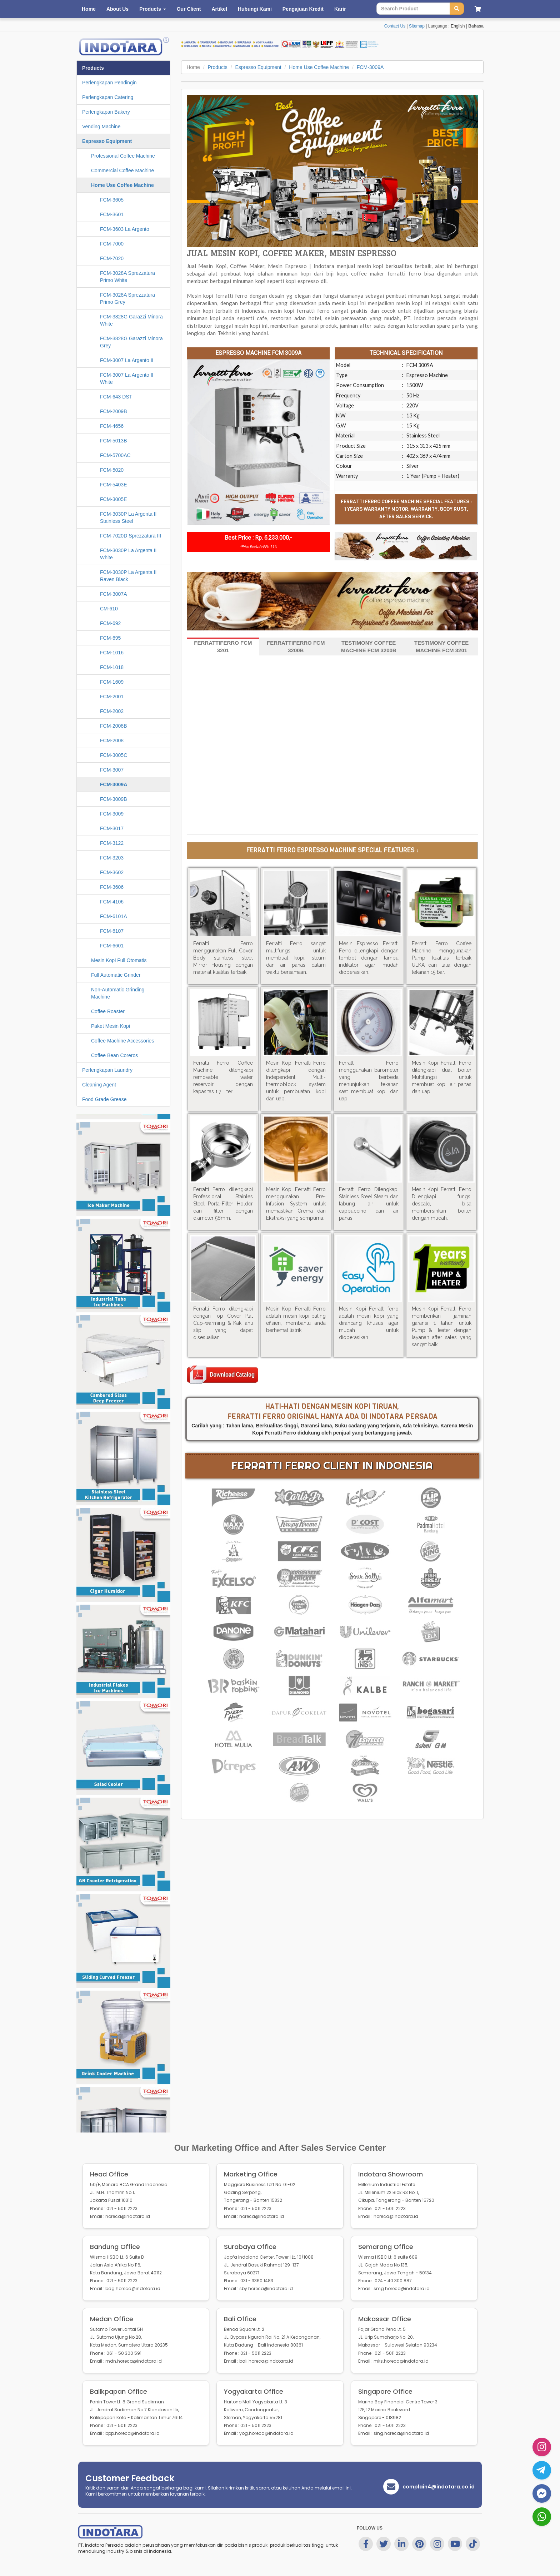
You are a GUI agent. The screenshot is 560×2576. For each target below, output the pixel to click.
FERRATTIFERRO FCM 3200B (296, 646)
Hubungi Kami (255, 9)
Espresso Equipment (258, 67)
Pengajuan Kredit (303, 9)
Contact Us (394, 26)
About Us (117, 9)
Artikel (219, 9)
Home (89, 9)
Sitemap (417, 26)
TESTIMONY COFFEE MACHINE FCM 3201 (441, 646)
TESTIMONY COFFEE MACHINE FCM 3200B (368, 646)
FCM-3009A (370, 67)
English (458, 26)
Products (218, 67)
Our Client (189, 9)
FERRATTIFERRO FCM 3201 (223, 646)
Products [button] (152, 9)
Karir (340, 9)
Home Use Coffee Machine (319, 67)
